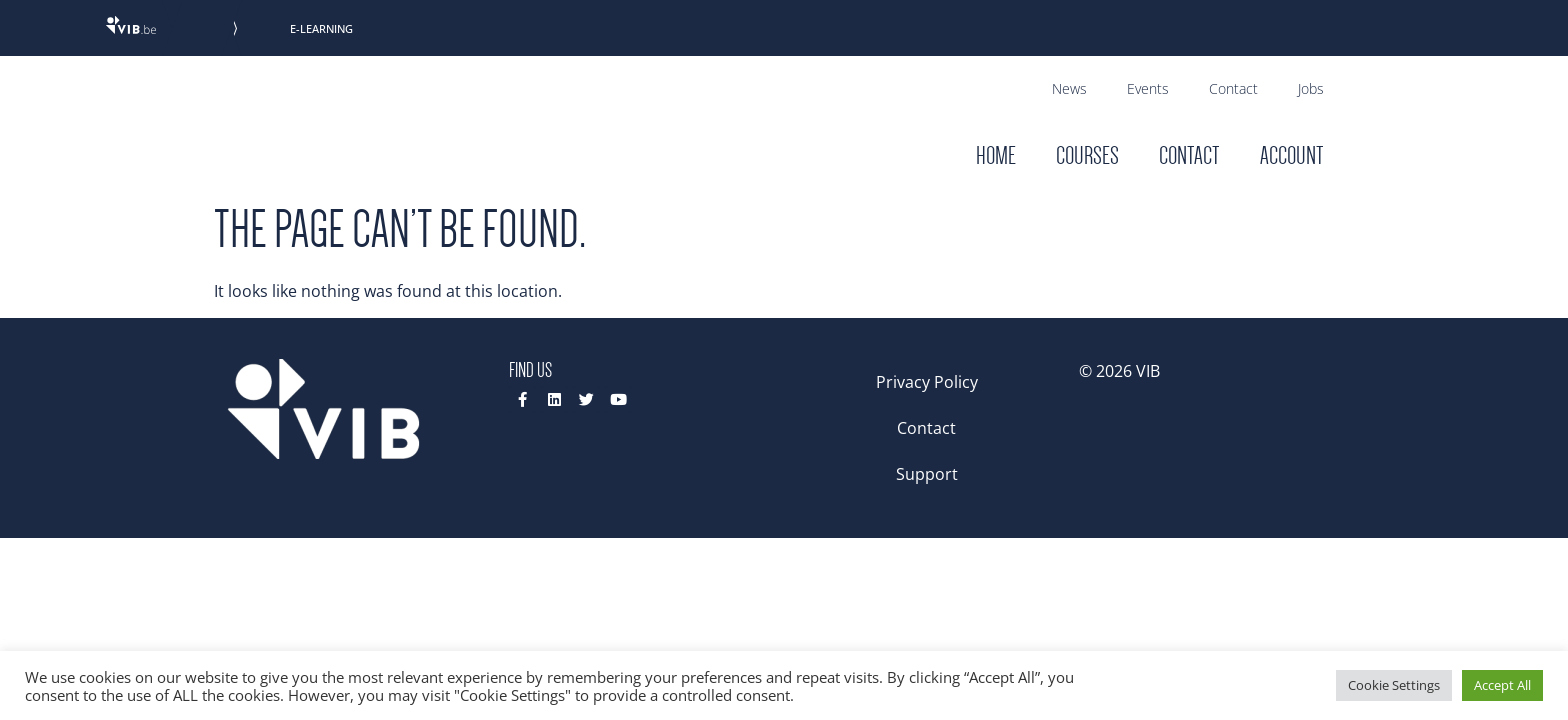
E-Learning (321, 28)
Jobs (1311, 88)
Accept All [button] (1502, 685)
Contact (1233, 88)
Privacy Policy (927, 382)
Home (976, 154)
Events (1148, 88)
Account (1289, 154)
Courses (1073, 154)
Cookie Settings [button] (1394, 685)
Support (927, 474)
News (1069, 88)
